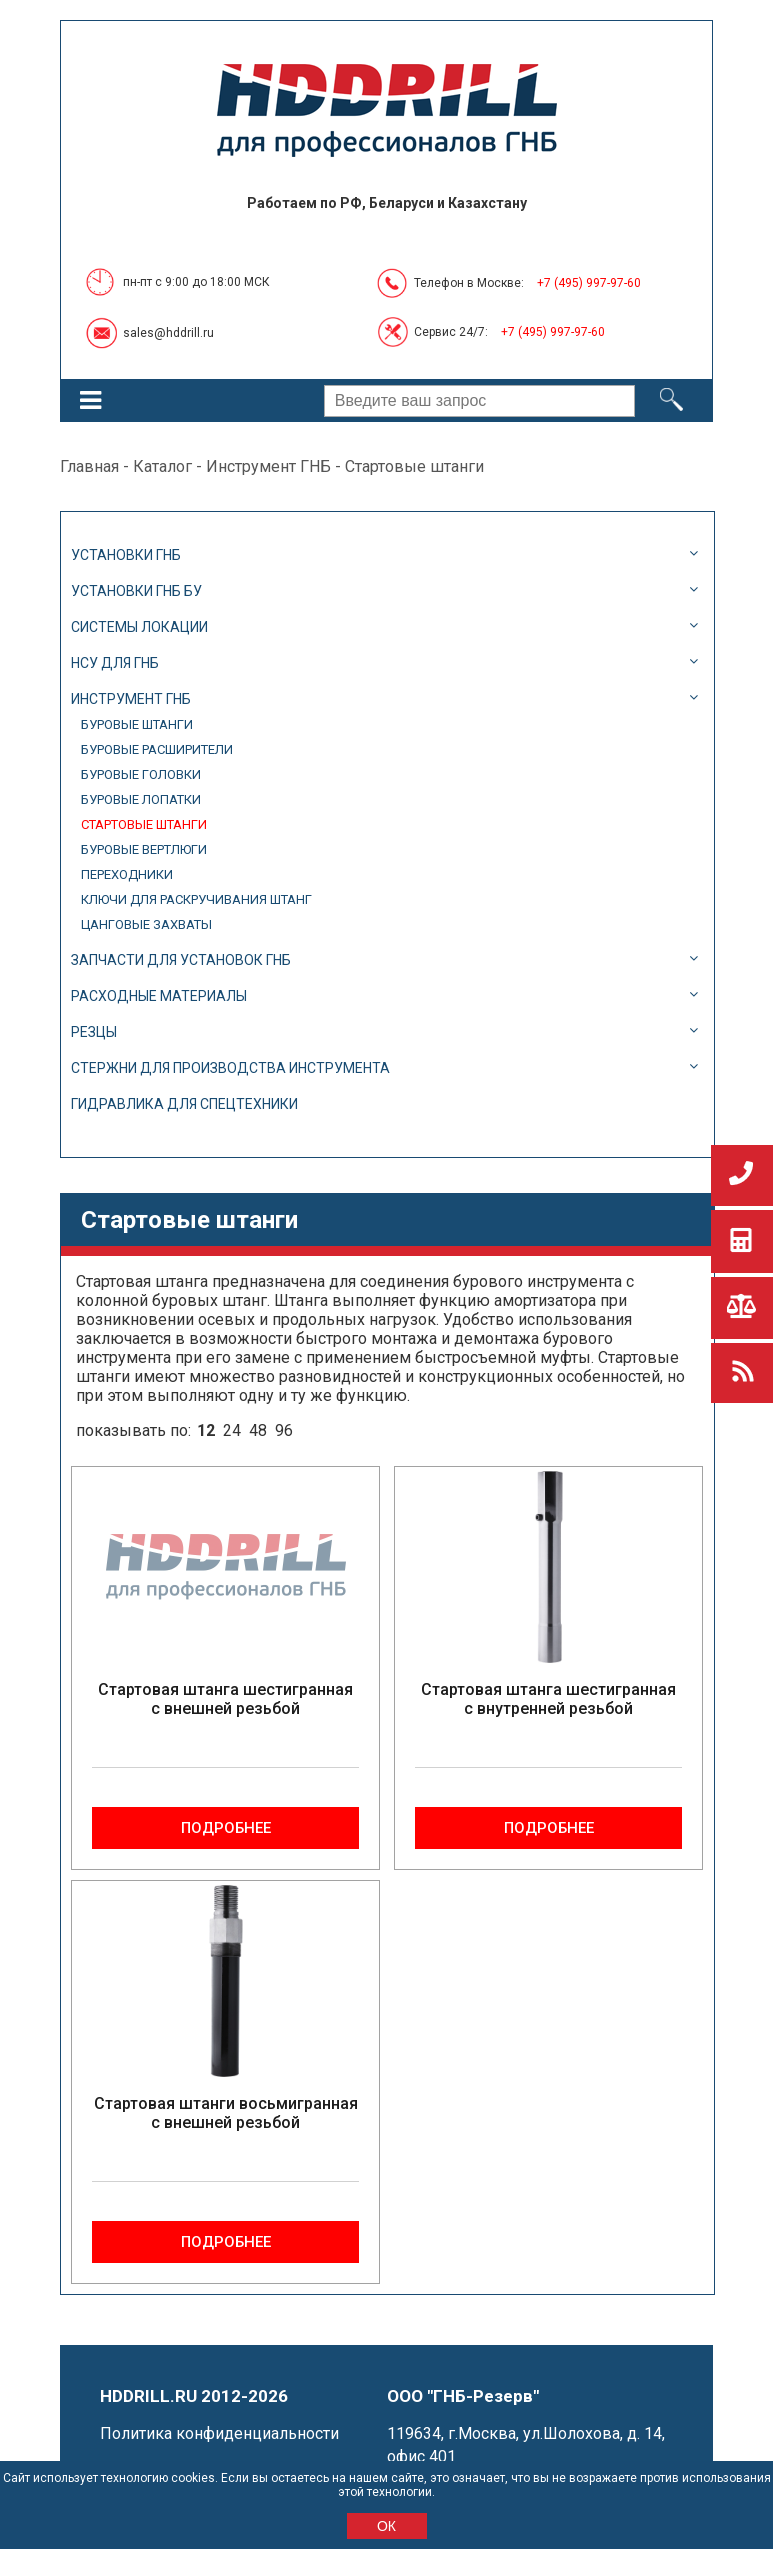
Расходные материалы (159, 996)
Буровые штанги (137, 724)
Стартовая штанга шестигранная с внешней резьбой (225, 1699)
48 (258, 1430)
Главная (89, 466)
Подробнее (226, 1828)
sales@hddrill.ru (168, 333)
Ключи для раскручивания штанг (196, 899)
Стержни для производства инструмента (230, 1068)
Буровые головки (141, 774)
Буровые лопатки (141, 799)
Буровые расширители (157, 749)
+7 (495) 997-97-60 (589, 283)
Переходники (127, 874)
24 (232, 1430)
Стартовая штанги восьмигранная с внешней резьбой (226, 2113)
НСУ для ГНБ (115, 663)
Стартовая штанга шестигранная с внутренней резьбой (548, 1699)
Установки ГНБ (126, 555)
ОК (386, 2526)
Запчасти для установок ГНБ (181, 960)
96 (284, 1430)
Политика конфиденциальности (219, 2433)
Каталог (162, 466)
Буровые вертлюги (144, 849)
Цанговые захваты (146, 924)
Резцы (94, 1032)
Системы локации (139, 627)
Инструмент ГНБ (268, 466)
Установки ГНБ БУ (136, 591)
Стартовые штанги (144, 824)
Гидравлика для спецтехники (184, 1104)
